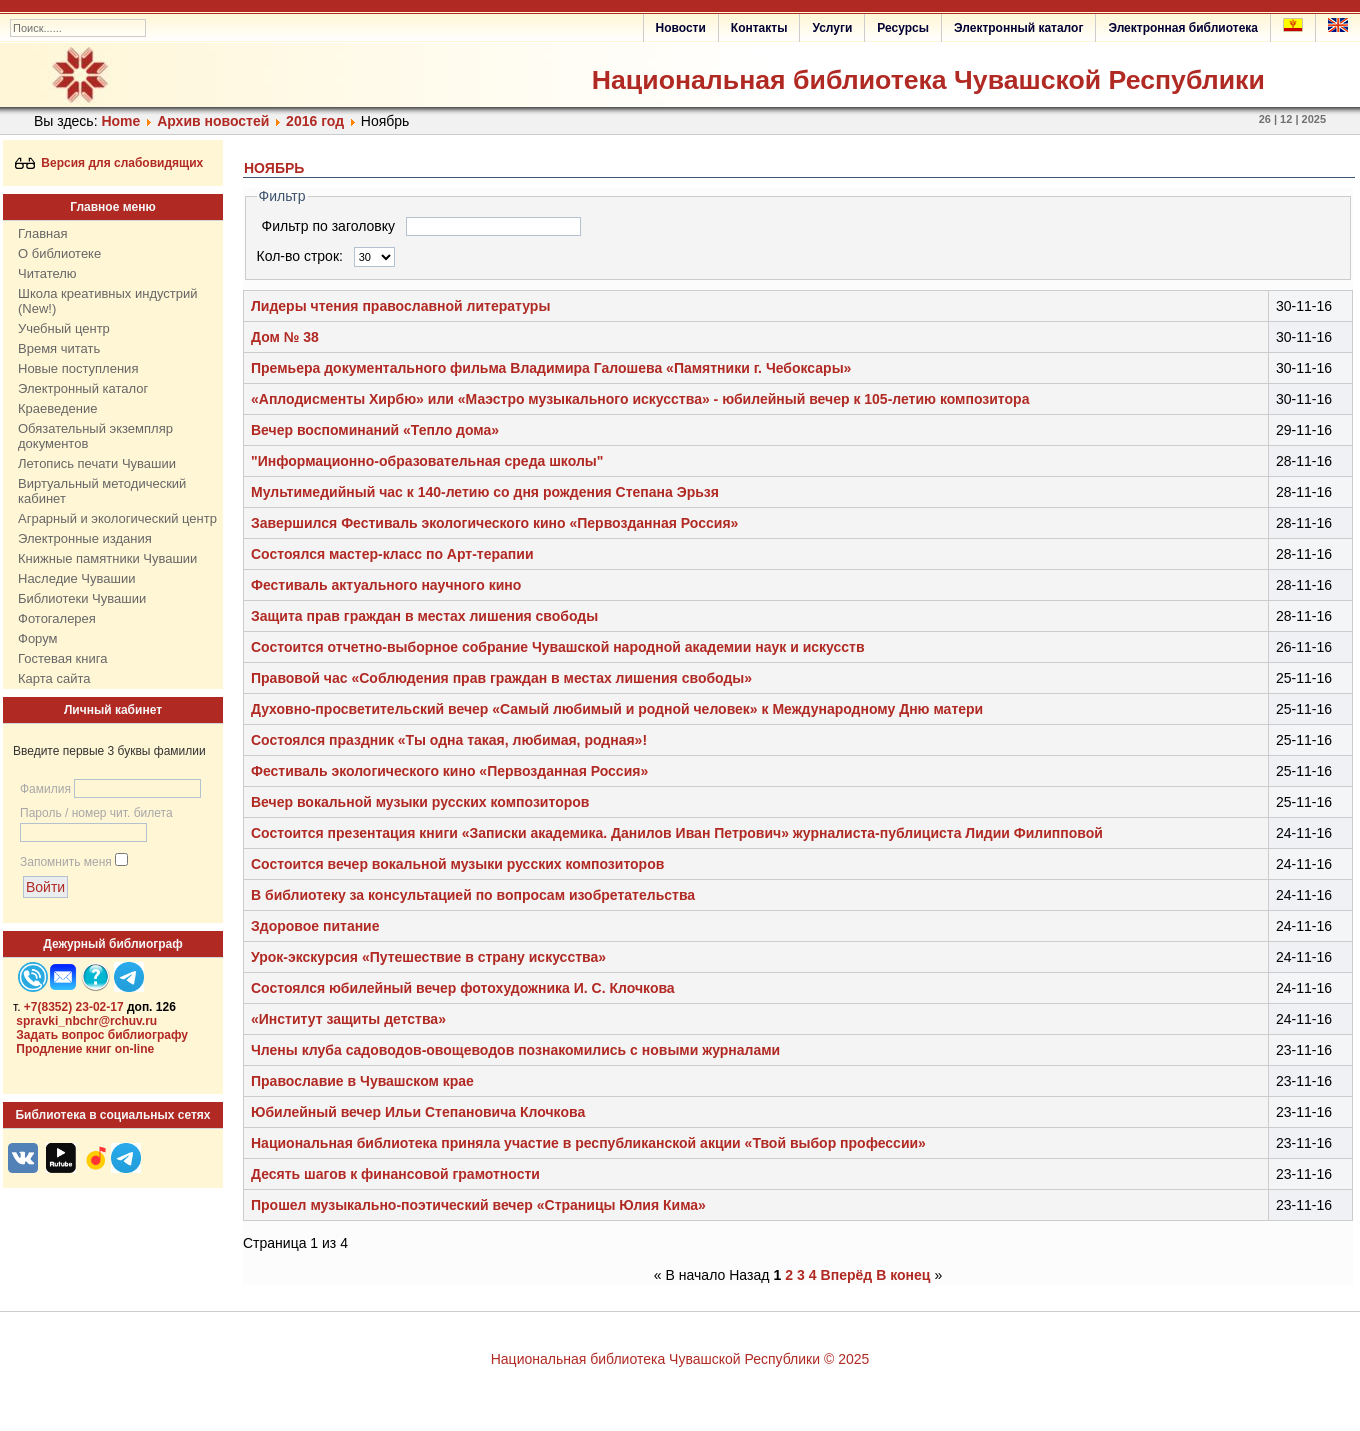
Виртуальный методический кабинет (102, 491)
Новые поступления (78, 368)
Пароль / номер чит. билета (96, 813)
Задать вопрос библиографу (102, 1035)
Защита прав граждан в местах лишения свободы (424, 616)
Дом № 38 (285, 337)
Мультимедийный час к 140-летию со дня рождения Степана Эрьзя (485, 492)
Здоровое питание (315, 926)
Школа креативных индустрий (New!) (108, 301)
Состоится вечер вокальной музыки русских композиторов (457, 864)
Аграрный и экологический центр (117, 518)
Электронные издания (85, 538)
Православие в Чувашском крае (362, 1081)
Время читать (59, 348)
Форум (38, 638)
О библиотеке (59, 253)
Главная (42, 233)
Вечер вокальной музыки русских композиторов (420, 802)
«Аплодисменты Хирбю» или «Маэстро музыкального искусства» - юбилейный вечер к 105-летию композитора (640, 399)
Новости (681, 28)
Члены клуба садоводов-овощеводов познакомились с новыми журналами (515, 1050)
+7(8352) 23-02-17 (74, 1007)
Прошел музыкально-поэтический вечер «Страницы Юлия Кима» (478, 1205)
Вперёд (847, 1275)
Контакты (759, 28)
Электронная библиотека (1183, 28)
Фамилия (45, 789)
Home (120, 121)
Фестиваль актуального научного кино (386, 585)
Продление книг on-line (85, 1049)
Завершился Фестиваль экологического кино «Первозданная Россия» (494, 523)
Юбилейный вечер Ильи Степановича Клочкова (418, 1112)
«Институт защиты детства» (348, 1019)
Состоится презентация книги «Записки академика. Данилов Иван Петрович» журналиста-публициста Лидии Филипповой (677, 833)
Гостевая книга (62, 658)
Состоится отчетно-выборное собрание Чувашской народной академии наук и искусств (558, 647)
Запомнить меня (66, 862)
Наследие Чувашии (76, 578)
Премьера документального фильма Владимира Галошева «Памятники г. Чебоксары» (551, 368)
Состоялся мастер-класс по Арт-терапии (392, 554)
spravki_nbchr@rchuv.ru (86, 1021)
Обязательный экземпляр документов (95, 436)
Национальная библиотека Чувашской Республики (928, 80)
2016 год (315, 121)
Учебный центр (64, 328)
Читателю (47, 273)
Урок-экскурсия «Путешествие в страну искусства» (428, 957)
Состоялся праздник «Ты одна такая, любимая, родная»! (449, 740)
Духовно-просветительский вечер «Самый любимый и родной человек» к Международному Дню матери (617, 709)
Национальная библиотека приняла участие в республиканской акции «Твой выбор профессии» (588, 1143)
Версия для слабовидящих (109, 163)
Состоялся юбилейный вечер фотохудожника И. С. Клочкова (463, 988)
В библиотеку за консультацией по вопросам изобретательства (473, 895)
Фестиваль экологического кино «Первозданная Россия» (449, 771)
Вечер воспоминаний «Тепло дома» (375, 430)
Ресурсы (903, 28)
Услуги (832, 28)
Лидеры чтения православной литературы (400, 306)
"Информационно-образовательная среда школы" (427, 461)
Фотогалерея (57, 618)
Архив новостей (213, 121)
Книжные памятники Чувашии (107, 558)
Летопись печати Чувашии (97, 463)
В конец (903, 1275)
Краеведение (57, 408)
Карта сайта (54, 678)
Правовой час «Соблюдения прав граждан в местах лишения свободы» (501, 678)
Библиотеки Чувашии (82, 598)
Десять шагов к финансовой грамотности (395, 1174)
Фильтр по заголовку (330, 226)
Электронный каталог (1018, 28)
